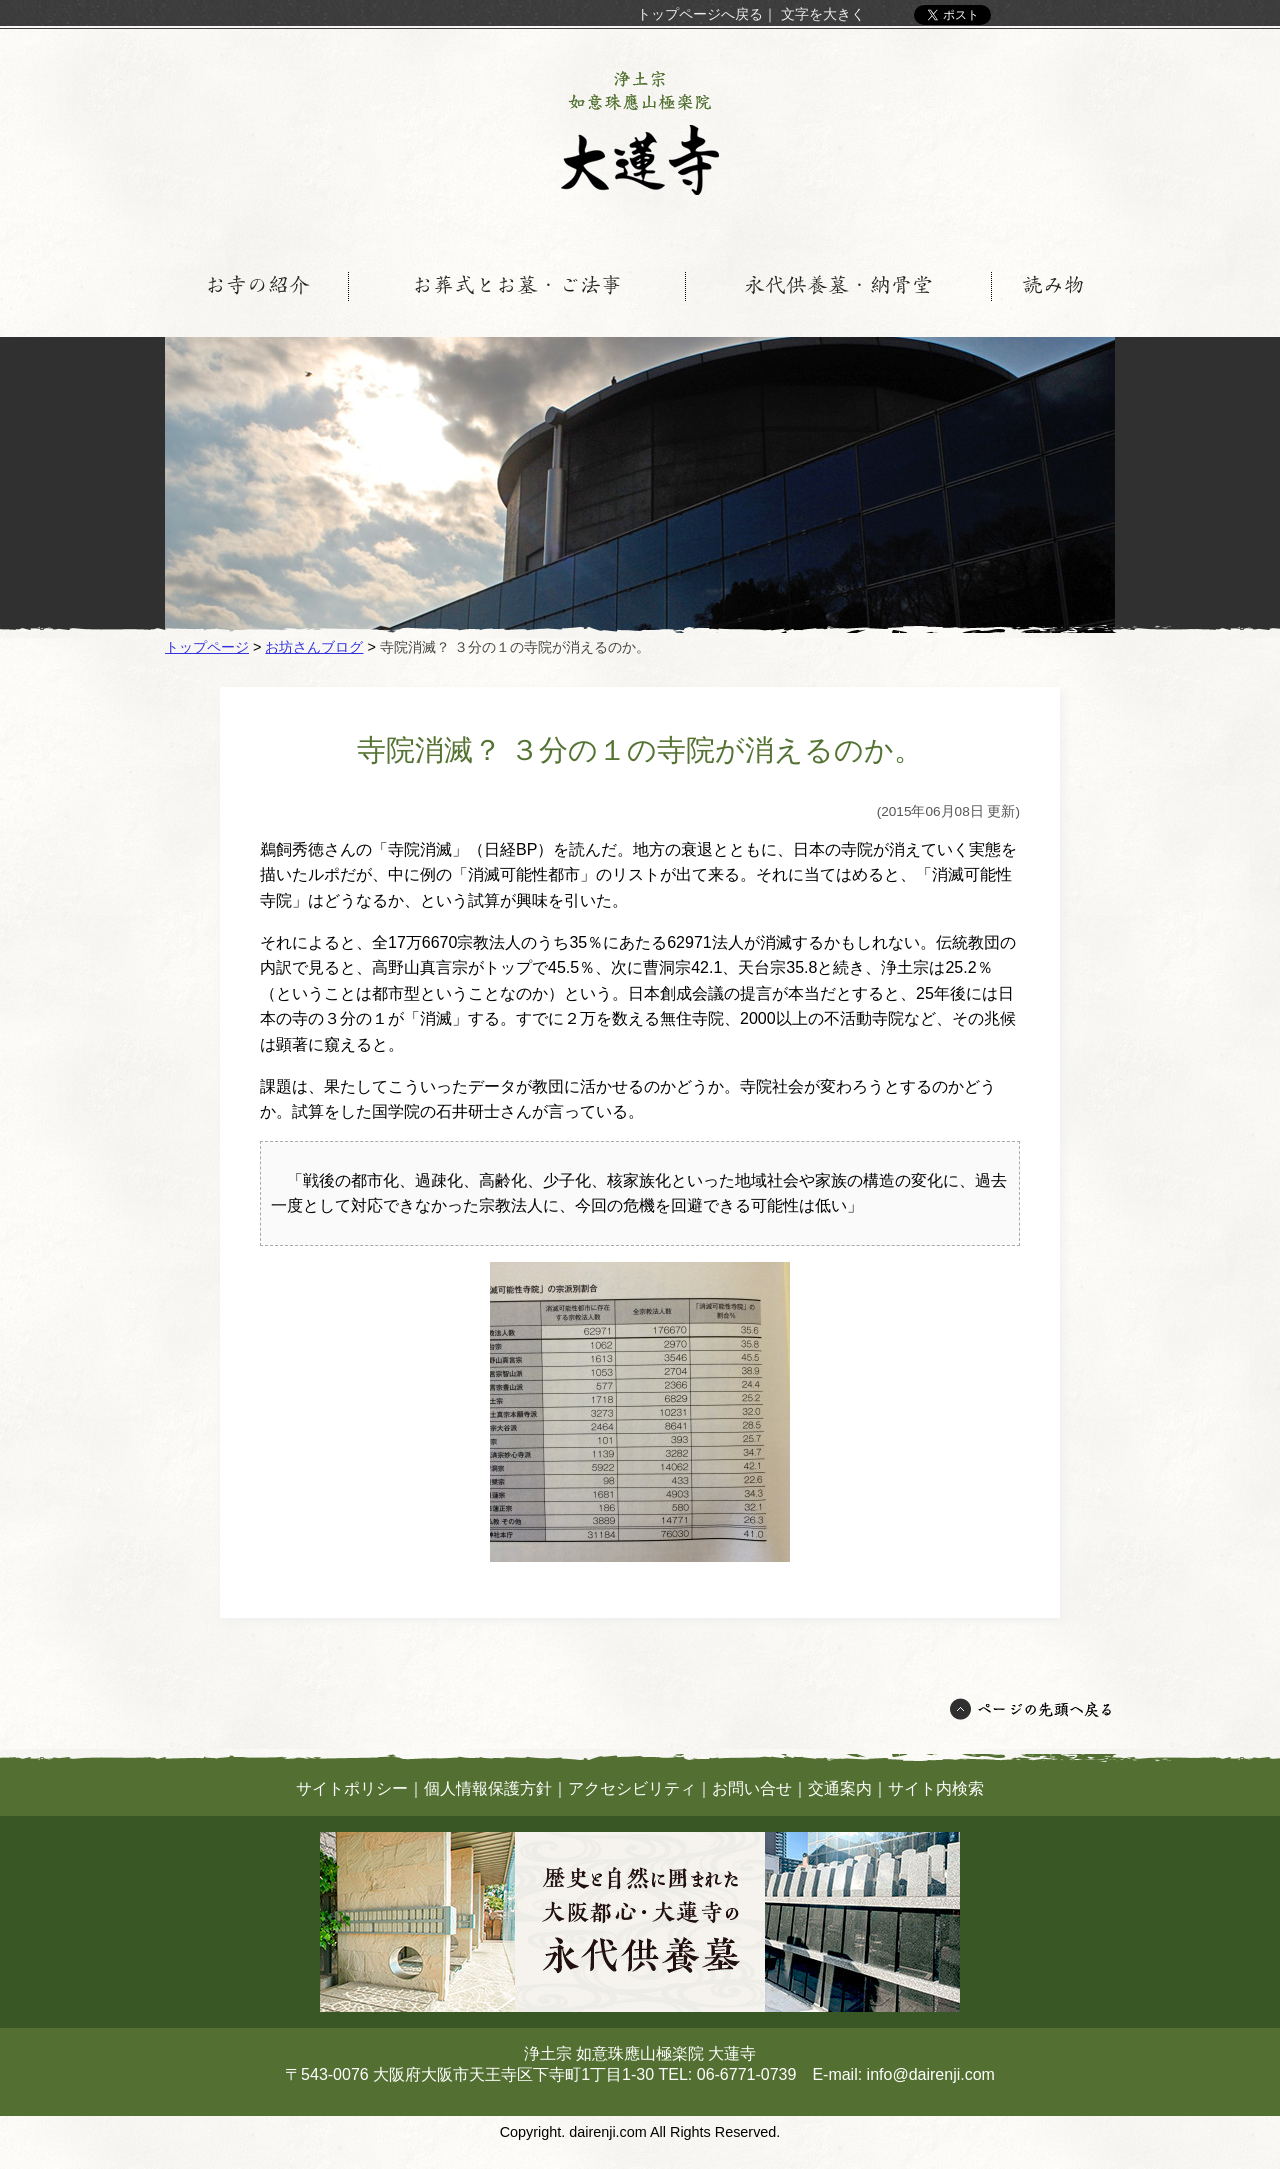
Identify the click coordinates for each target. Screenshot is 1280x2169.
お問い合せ (752, 1788)
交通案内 (840, 1788)
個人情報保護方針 (488, 1788)
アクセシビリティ (632, 1788)
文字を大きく (823, 14)
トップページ (207, 647)
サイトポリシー (352, 1788)
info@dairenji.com (931, 2074)
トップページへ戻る (700, 14)
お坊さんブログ (314, 647)
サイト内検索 (936, 1788)
